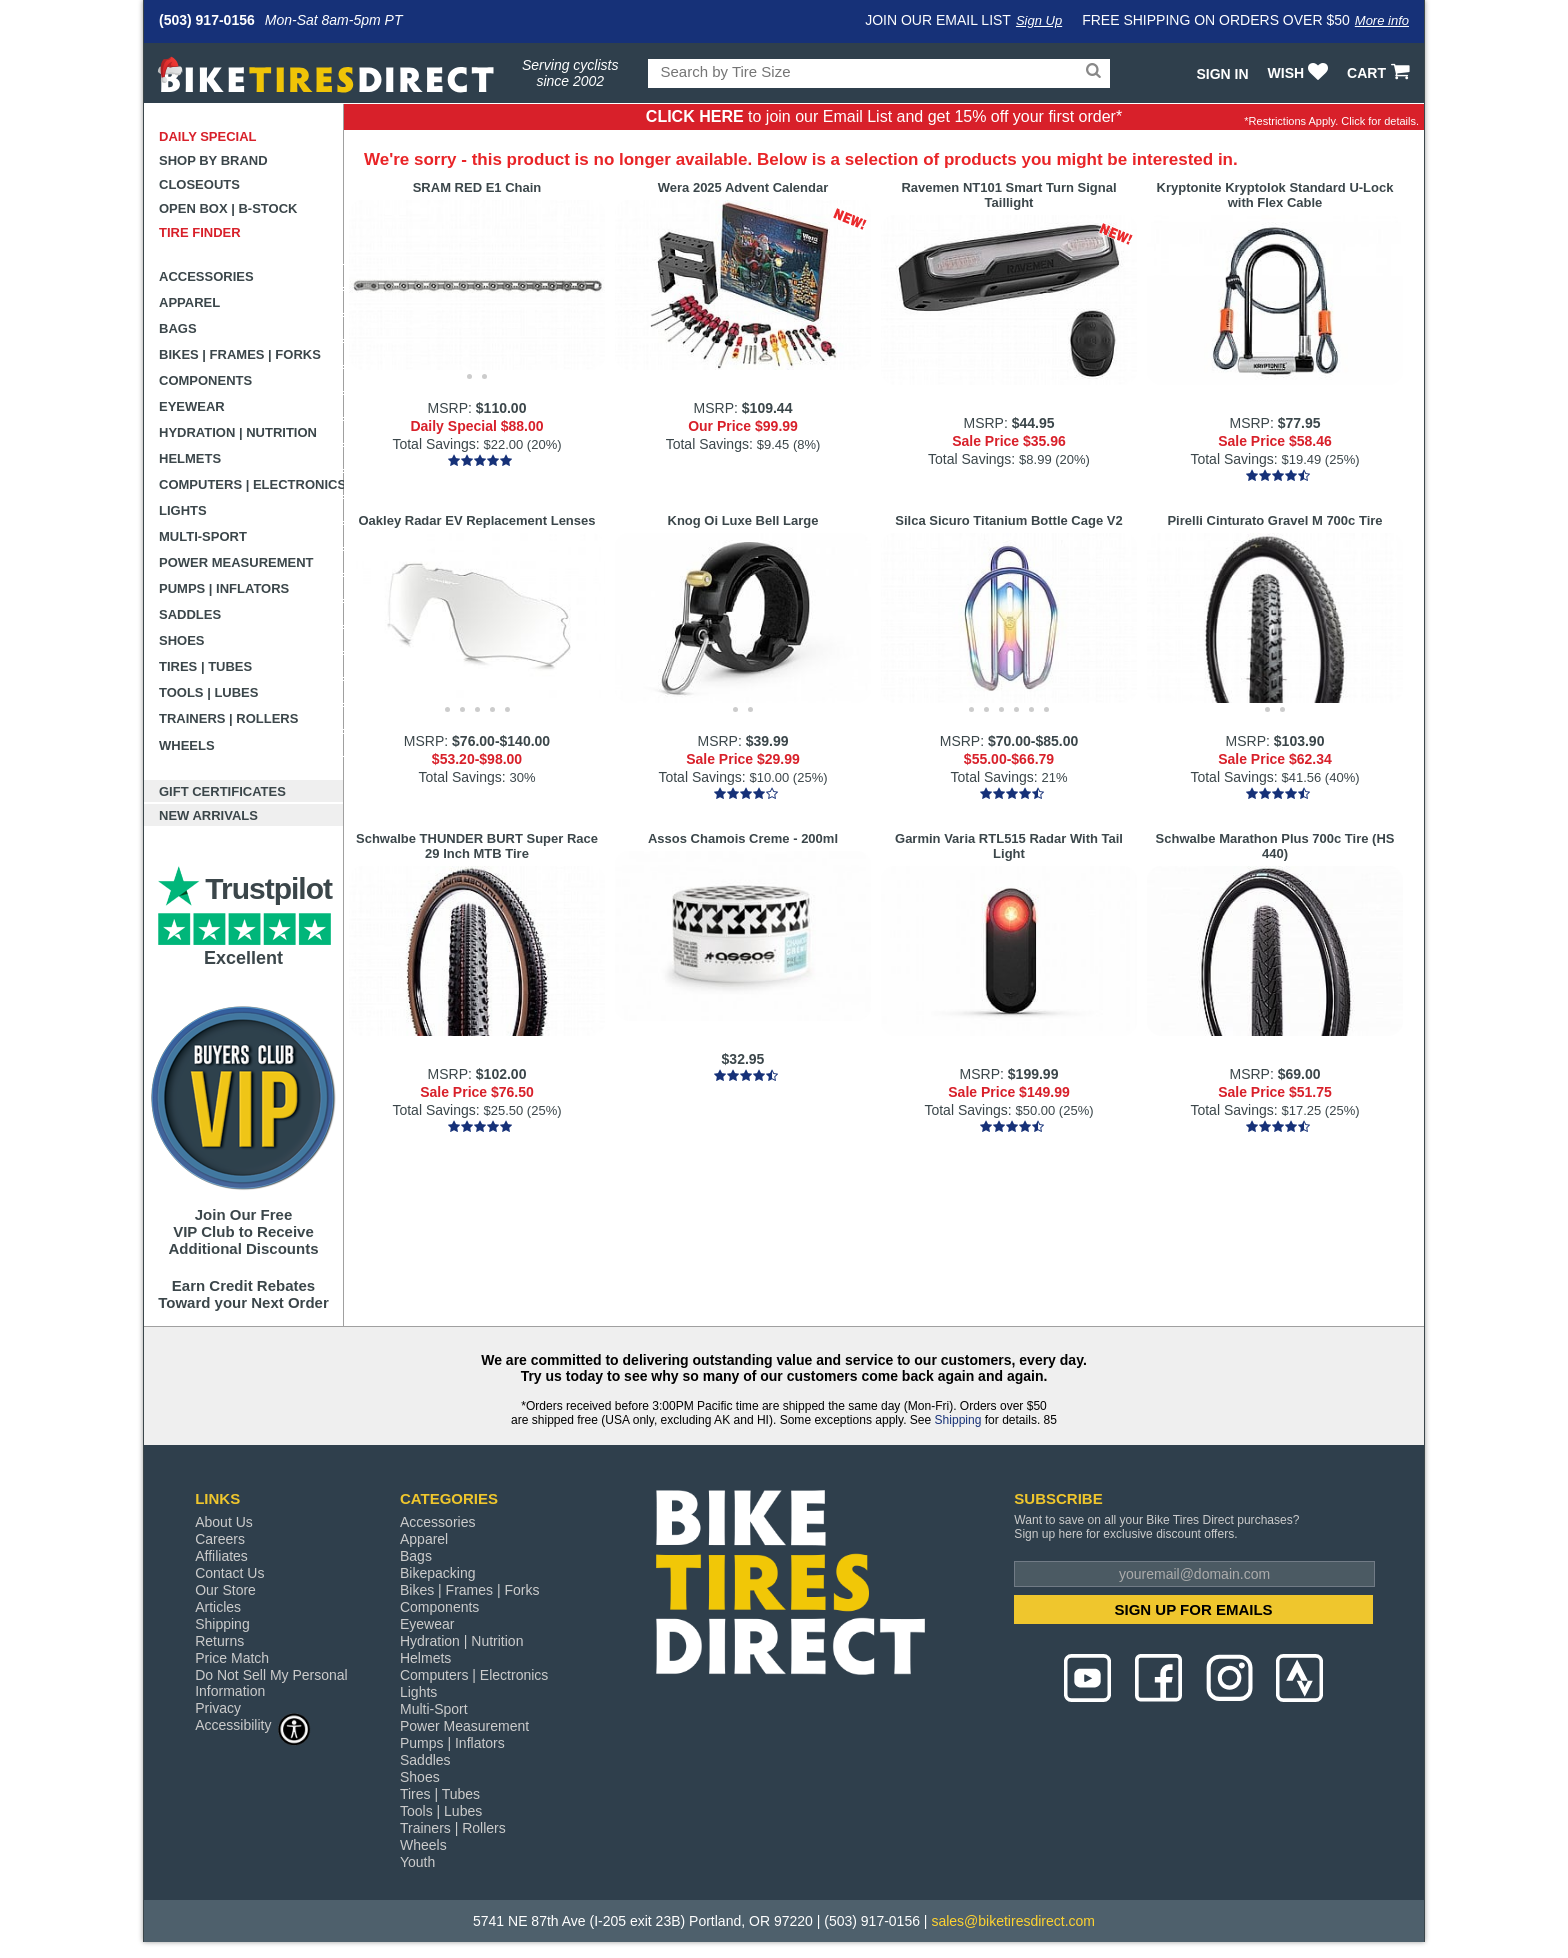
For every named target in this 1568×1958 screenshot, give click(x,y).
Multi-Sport (203, 536)
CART (1380, 73)
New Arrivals (208, 815)
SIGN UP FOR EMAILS (1194, 1609)
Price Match (232, 1658)
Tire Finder (200, 232)
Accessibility (253, 1724)
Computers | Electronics (251, 484)
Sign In (1222, 74)
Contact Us (229, 1573)
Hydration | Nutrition (238, 432)
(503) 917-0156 (207, 20)
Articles (218, 1607)
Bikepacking (438, 1573)
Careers (220, 1539)
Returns (219, 1641)
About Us (224, 1522)
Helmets (190, 458)
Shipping (958, 1420)
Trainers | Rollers (228, 718)
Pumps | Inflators (224, 588)
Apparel (189, 302)
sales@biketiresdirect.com (1013, 1921)
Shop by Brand (213, 160)
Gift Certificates (222, 791)
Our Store (225, 1590)
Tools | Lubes (208, 692)
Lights (183, 510)
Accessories (206, 276)
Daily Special (208, 136)
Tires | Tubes (205, 666)
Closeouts (199, 184)
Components (205, 380)
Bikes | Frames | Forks (240, 354)
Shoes (182, 640)
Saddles (190, 614)
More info (1382, 20)
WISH (1300, 73)
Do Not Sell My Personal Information (271, 1683)
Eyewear (192, 406)
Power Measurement (236, 562)
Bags (178, 328)
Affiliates (221, 1556)
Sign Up (1039, 20)
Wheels (187, 745)
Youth (417, 1862)
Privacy (218, 1708)
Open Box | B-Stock (228, 208)
